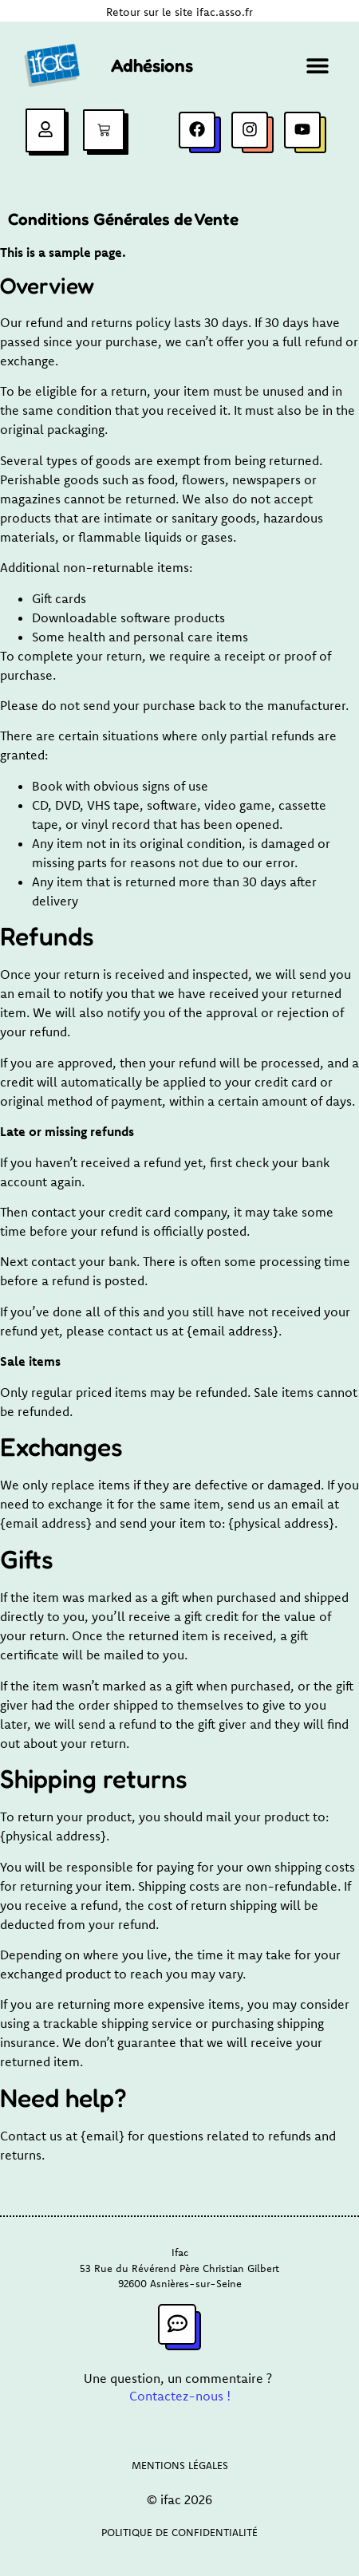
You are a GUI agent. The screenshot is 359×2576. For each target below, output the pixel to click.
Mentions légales (180, 2465)
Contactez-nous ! (180, 2396)
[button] (317, 66)
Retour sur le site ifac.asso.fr (179, 12)
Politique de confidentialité (179, 2532)
